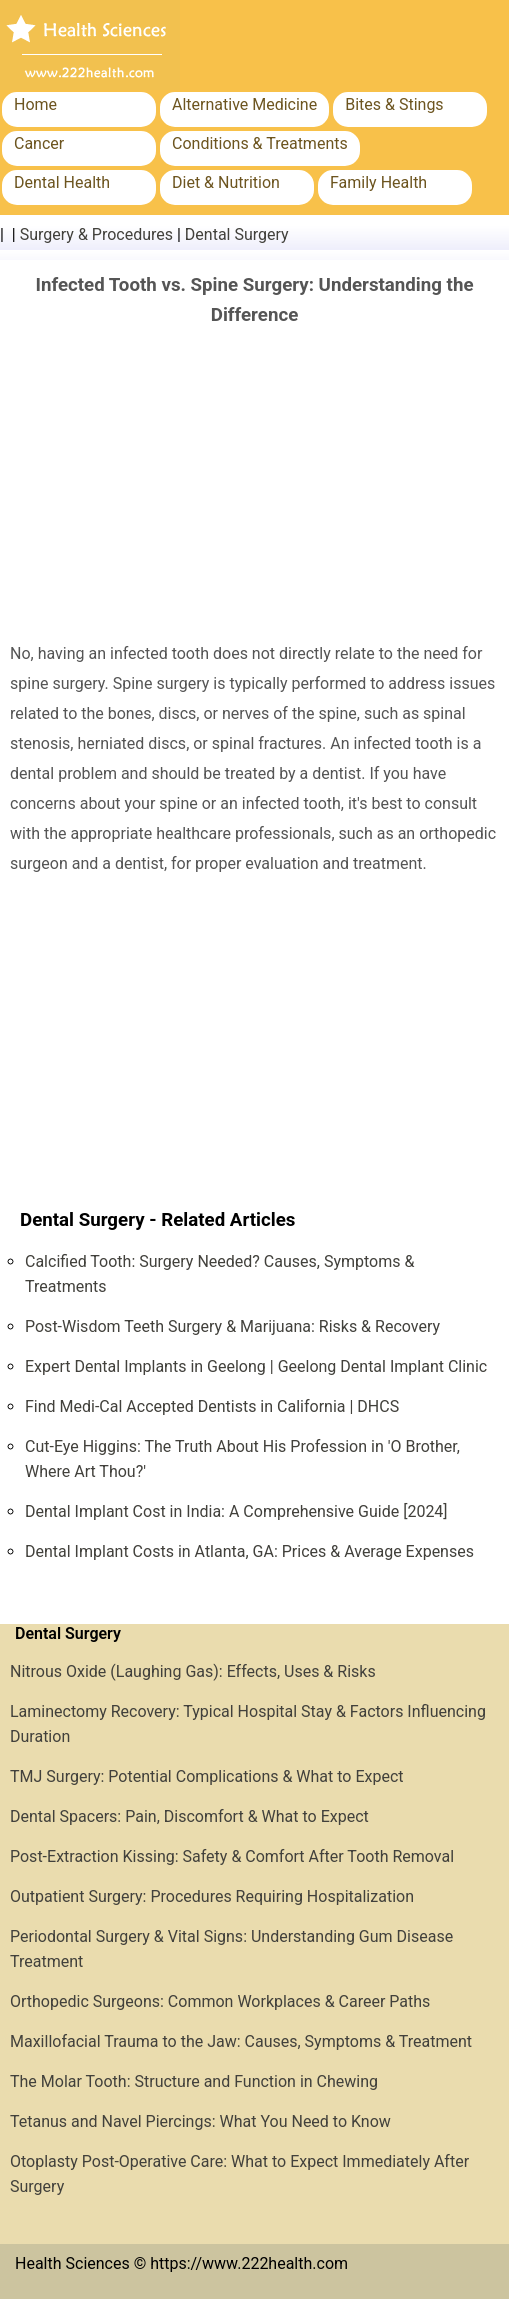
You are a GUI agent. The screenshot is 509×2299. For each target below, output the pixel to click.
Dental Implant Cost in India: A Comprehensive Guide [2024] (236, 1511)
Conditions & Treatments (260, 143)
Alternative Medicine (244, 104)
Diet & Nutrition (226, 182)
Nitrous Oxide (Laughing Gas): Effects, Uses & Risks (193, 1671)
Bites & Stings (394, 104)
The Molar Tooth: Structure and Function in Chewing (194, 2081)
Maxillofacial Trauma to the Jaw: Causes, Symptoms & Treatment (241, 2041)
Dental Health (62, 182)
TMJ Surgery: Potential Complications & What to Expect (207, 1776)
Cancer (39, 143)
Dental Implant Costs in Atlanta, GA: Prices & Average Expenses (249, 1551)
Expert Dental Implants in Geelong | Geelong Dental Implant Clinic (256, 1366)
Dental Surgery (237, 234)
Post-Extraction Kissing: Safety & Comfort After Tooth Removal (232, 1856)
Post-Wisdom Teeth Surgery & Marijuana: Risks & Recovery (232, 1326)
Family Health (378, 182)
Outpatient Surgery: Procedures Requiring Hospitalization (212, 1896)
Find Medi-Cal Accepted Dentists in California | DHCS (212, 1406)
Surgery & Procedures (96, 234)
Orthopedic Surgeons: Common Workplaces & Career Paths (220, 2001)
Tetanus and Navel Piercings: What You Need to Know (200, 2121)
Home (35, 104)
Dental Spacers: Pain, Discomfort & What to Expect (189, 1816)
